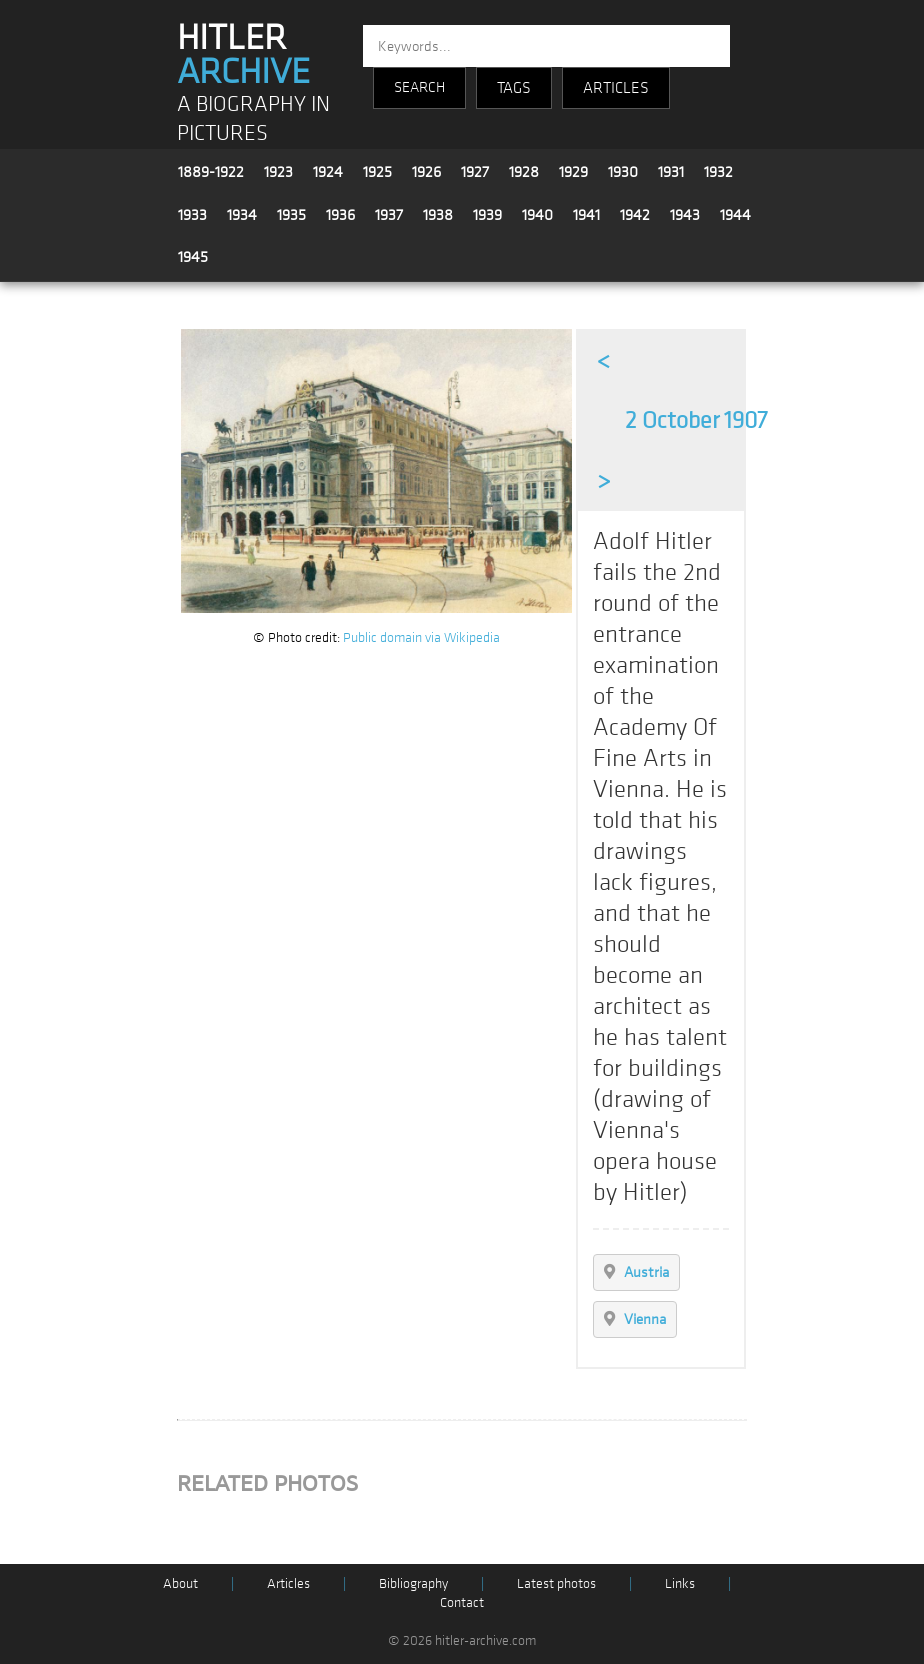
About (180, 1583)
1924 (328, 172)
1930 (623, 172)
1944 (735, 215)
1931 (671, 172)
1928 (524, 172)
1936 (340, 215)
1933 (192, 215)
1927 (475, 172)
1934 (242, 215)
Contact (462, 1602)
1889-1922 (211, 172)
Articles (288, 1583)
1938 (438, 215)
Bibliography (413, 1583)
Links (680, 1583)
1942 (635, 215)
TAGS (514, 88)
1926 (426, 172)
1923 (278, 172)
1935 (291, 215)
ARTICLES (616, 88)
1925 (377, 172)
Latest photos (556, 1583)
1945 (193, 257)
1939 (487, 215)
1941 (586, 215)
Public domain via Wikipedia (421, 637)
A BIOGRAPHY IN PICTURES (253, 119)
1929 (573, 172)
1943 (685, 215)
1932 (718, 172)
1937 (389, 215)
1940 (537, 215)
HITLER (243, 55)
